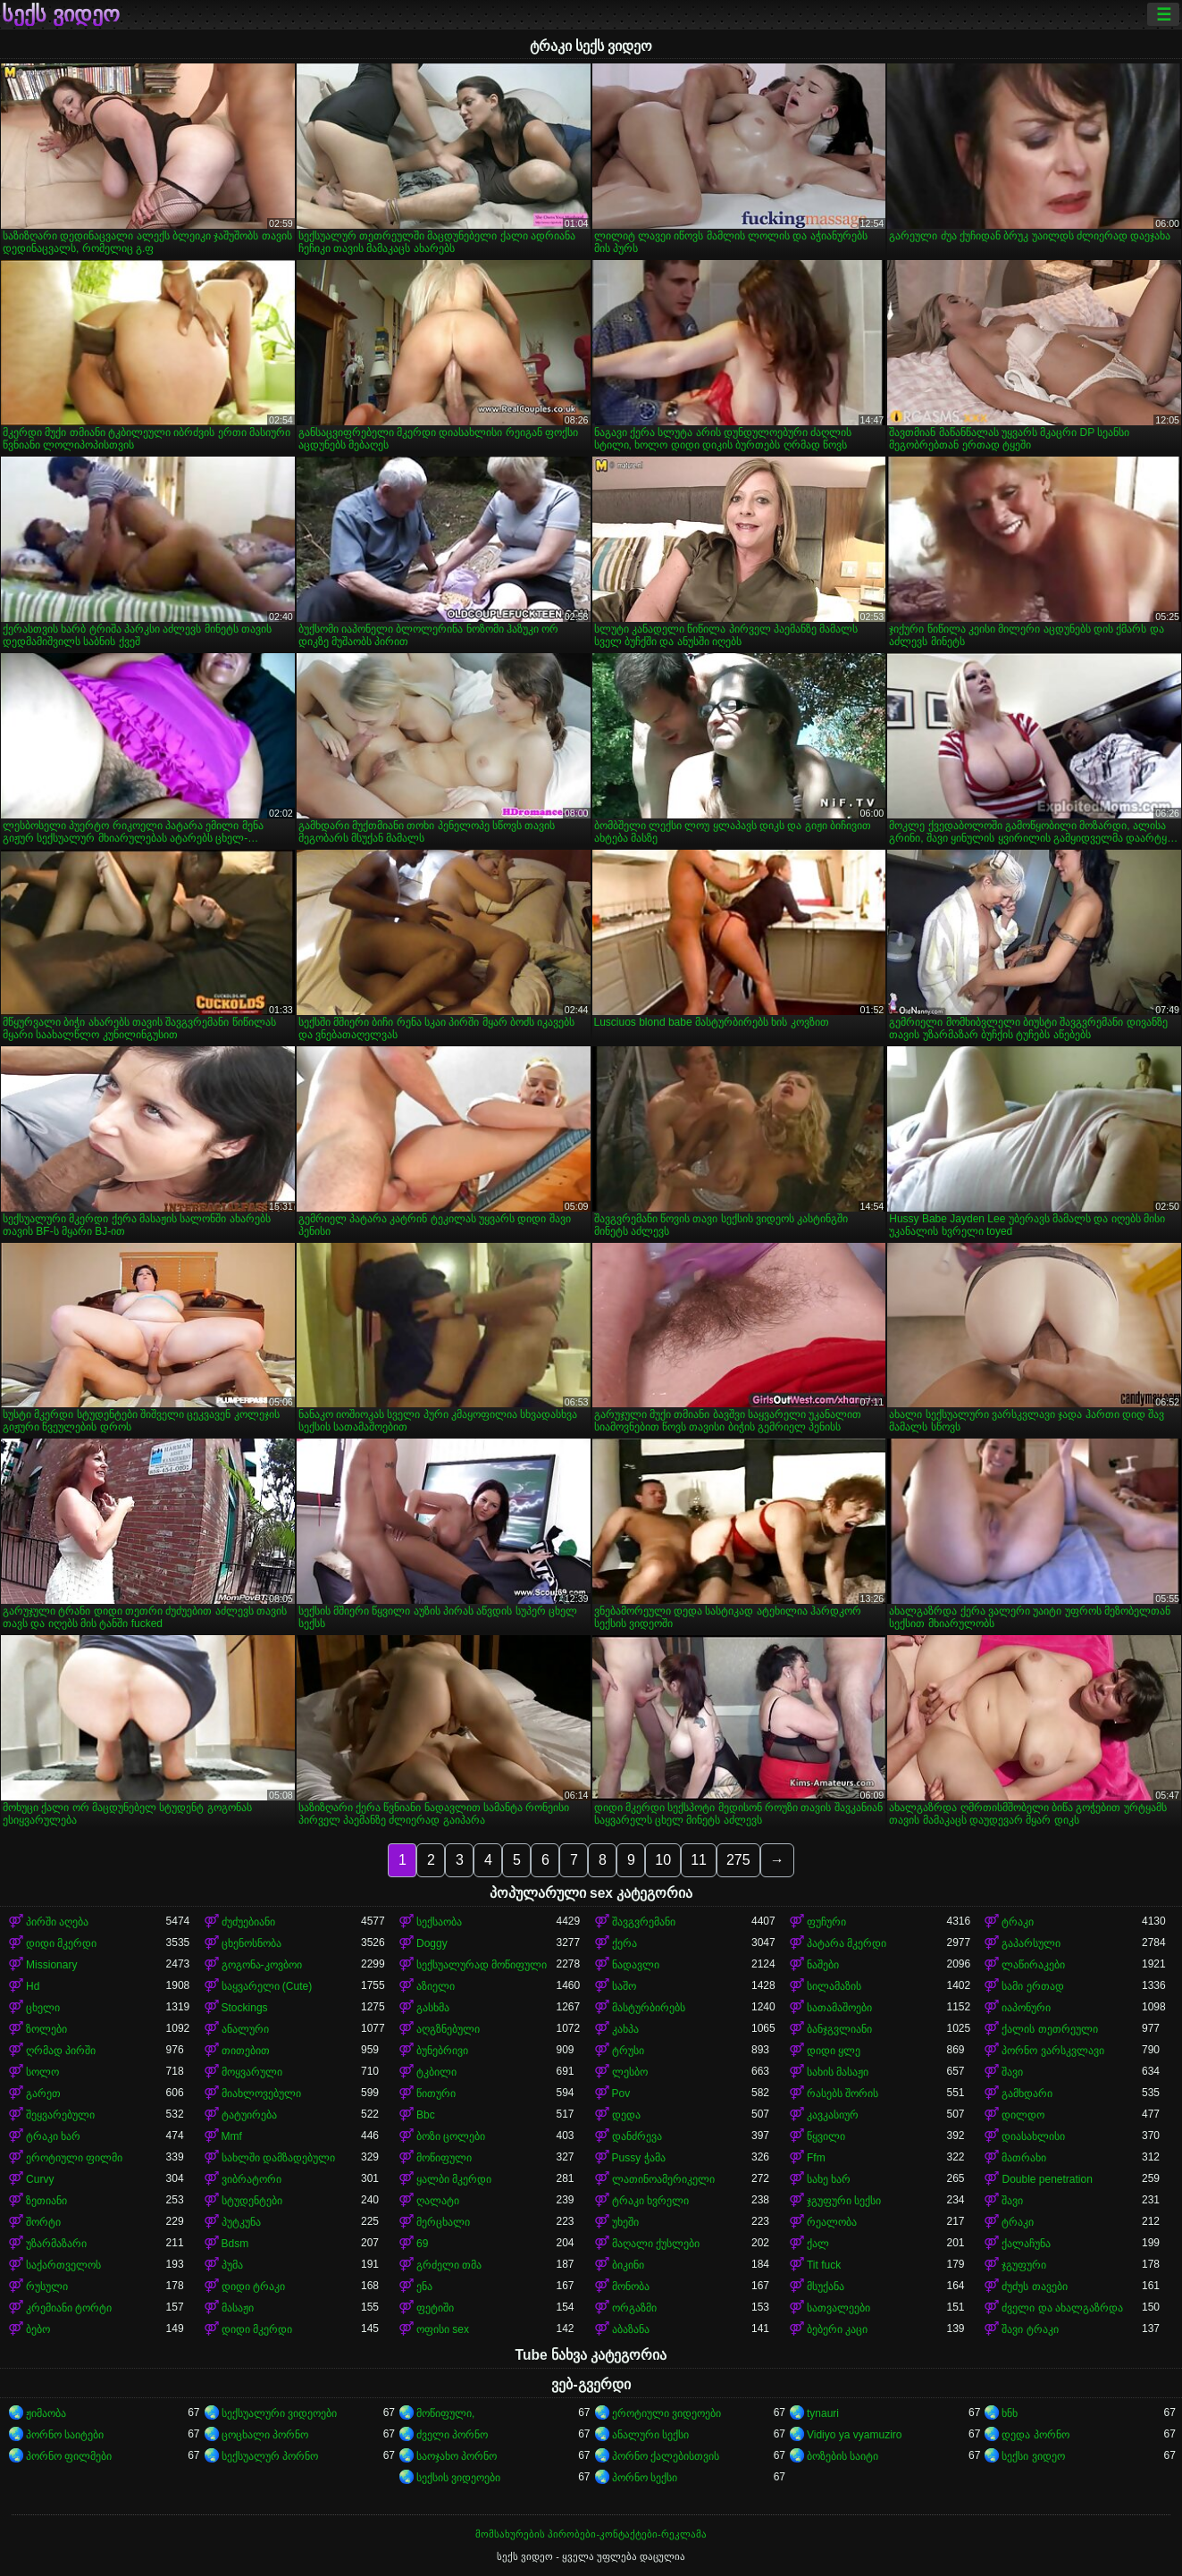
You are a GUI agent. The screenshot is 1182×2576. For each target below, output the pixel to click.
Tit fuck (824, 2265)
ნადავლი (635, 1965)
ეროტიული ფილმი (74, 2158)
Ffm (816, 2158)
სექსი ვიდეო (1033, 2456)
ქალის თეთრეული (1049, 2029)
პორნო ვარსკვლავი (1052, 2050)
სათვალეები (838, 2308)
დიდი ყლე (833, 2050)
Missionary (51, 1965)
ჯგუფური (1024, 2265)
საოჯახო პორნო (456, 2456)
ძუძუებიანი (248, 1922)
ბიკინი (628, 2265)
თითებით (246, 2050)
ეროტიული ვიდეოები (666, 2413)
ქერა (624, 1943)
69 (422, 2243)
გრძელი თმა (449, 2265)
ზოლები (46, 2029)
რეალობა (832, 2222)
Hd (32, 1986)
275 (738, 1859)
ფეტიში (435, 2308)
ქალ (818, 2243)
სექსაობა (439, 1922)
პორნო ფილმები (69, 2456)
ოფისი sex (442, 2329)
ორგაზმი (634, 2308)
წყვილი (826, 2136)
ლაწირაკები (1033, 1965)
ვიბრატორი (251, 2179)
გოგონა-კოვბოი (262, 1965)
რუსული (47, 2286)
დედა (626, 2115)
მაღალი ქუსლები (656, 2243)
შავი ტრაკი (1030, 2329)
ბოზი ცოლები (450, 2136)
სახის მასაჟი (837, 2072)
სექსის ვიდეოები (458, 2477)
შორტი (43, 2222)
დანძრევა (637, 2136)
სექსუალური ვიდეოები (279, 2413)
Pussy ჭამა (639, 2158)
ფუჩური (826, 1922)
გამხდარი (1027, 2093)
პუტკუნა (241, 2222)
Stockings (245, 2007)
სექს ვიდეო (61, 14)
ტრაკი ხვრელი (650, 2200)
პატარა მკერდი (846, 1943)
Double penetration (1047, 2179)
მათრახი (1024, 2158)
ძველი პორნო (452, 2435)
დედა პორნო (1035, 2435)
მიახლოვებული (261, 2093)
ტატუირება (249, 2115)
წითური (436, 2093)
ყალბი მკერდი (453, 2179)
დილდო (1023, 2115)
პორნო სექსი (644, 2477)
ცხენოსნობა (251, 1943)
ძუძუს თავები (1034, 2286)
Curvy (40, 2179)
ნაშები (823, 1965)
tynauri (823, 2413)
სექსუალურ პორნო (270, 2456)
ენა (424, 2286)
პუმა (232, 2265)
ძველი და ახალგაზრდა (1062, 2308)
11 (699, 1859)
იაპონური (1026, 2007)
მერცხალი (443, 2222)
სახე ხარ (829, 2179)
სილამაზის (834, 1986)
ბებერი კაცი (837, 2329)
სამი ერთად (1032, 1986)
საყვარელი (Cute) (267, 1986)
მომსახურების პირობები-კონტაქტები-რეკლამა (590, 2534)
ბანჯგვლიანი (839, 2029)
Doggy (432, 1943)
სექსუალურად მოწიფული (481, 1965)
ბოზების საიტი (842, 2456)
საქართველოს (63, 2265)
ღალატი (437, 2200)
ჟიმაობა (46, 2413)
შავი (1012, 2072)
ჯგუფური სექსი (844, 2200)
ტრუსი (628, 2050)
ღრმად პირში (61, 2050)
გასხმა (432, 2007)
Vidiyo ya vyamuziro (854, 2435)
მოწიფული (444, 2158)
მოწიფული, (445, 2413)
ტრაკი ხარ (53, 2136)
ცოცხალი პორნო (265, 2435)
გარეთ (43, 2093)
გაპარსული (1031, 1943)
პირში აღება (57, 1922)
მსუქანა (825, 2286)
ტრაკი (1018, 1922)
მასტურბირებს (648, 2007)
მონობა (631, 2286)
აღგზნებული (448, 2029)
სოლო (42, 2072)
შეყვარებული (60, 2115)
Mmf (232, 2136)
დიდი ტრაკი (253, 2286)
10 (663, 1859)
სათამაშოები (839, 2007)
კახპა (625, 2029)
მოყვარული (252, 2072)
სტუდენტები (252, 2200)
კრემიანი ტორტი (69, 2308)
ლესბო (630, 2072)
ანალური (245, 2029)
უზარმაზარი (56, 2243)
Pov (621, 2093)
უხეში (625, 2222)
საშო (624, 1986)
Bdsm (235, 2243)
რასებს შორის (842, 2093)
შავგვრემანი (643, 1922)
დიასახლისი (1033, 2136)
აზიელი (435, 1986)
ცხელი (43, 2007)
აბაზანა (631, 2329)
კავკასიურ (833, 2115)
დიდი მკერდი (61, 1943)
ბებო (38, 2329)
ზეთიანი (46, 2200)
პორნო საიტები (65, 2435)
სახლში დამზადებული (278, 2158)
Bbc (425, 2115)
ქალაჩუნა (1026, 2243)
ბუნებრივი (442, 2050)
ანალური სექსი (650, 2435)
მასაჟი (238, 2308)
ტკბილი (436, 2072)
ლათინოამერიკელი (663, 2179)
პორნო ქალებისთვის (665, 2456)
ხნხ (1010, 2413)
